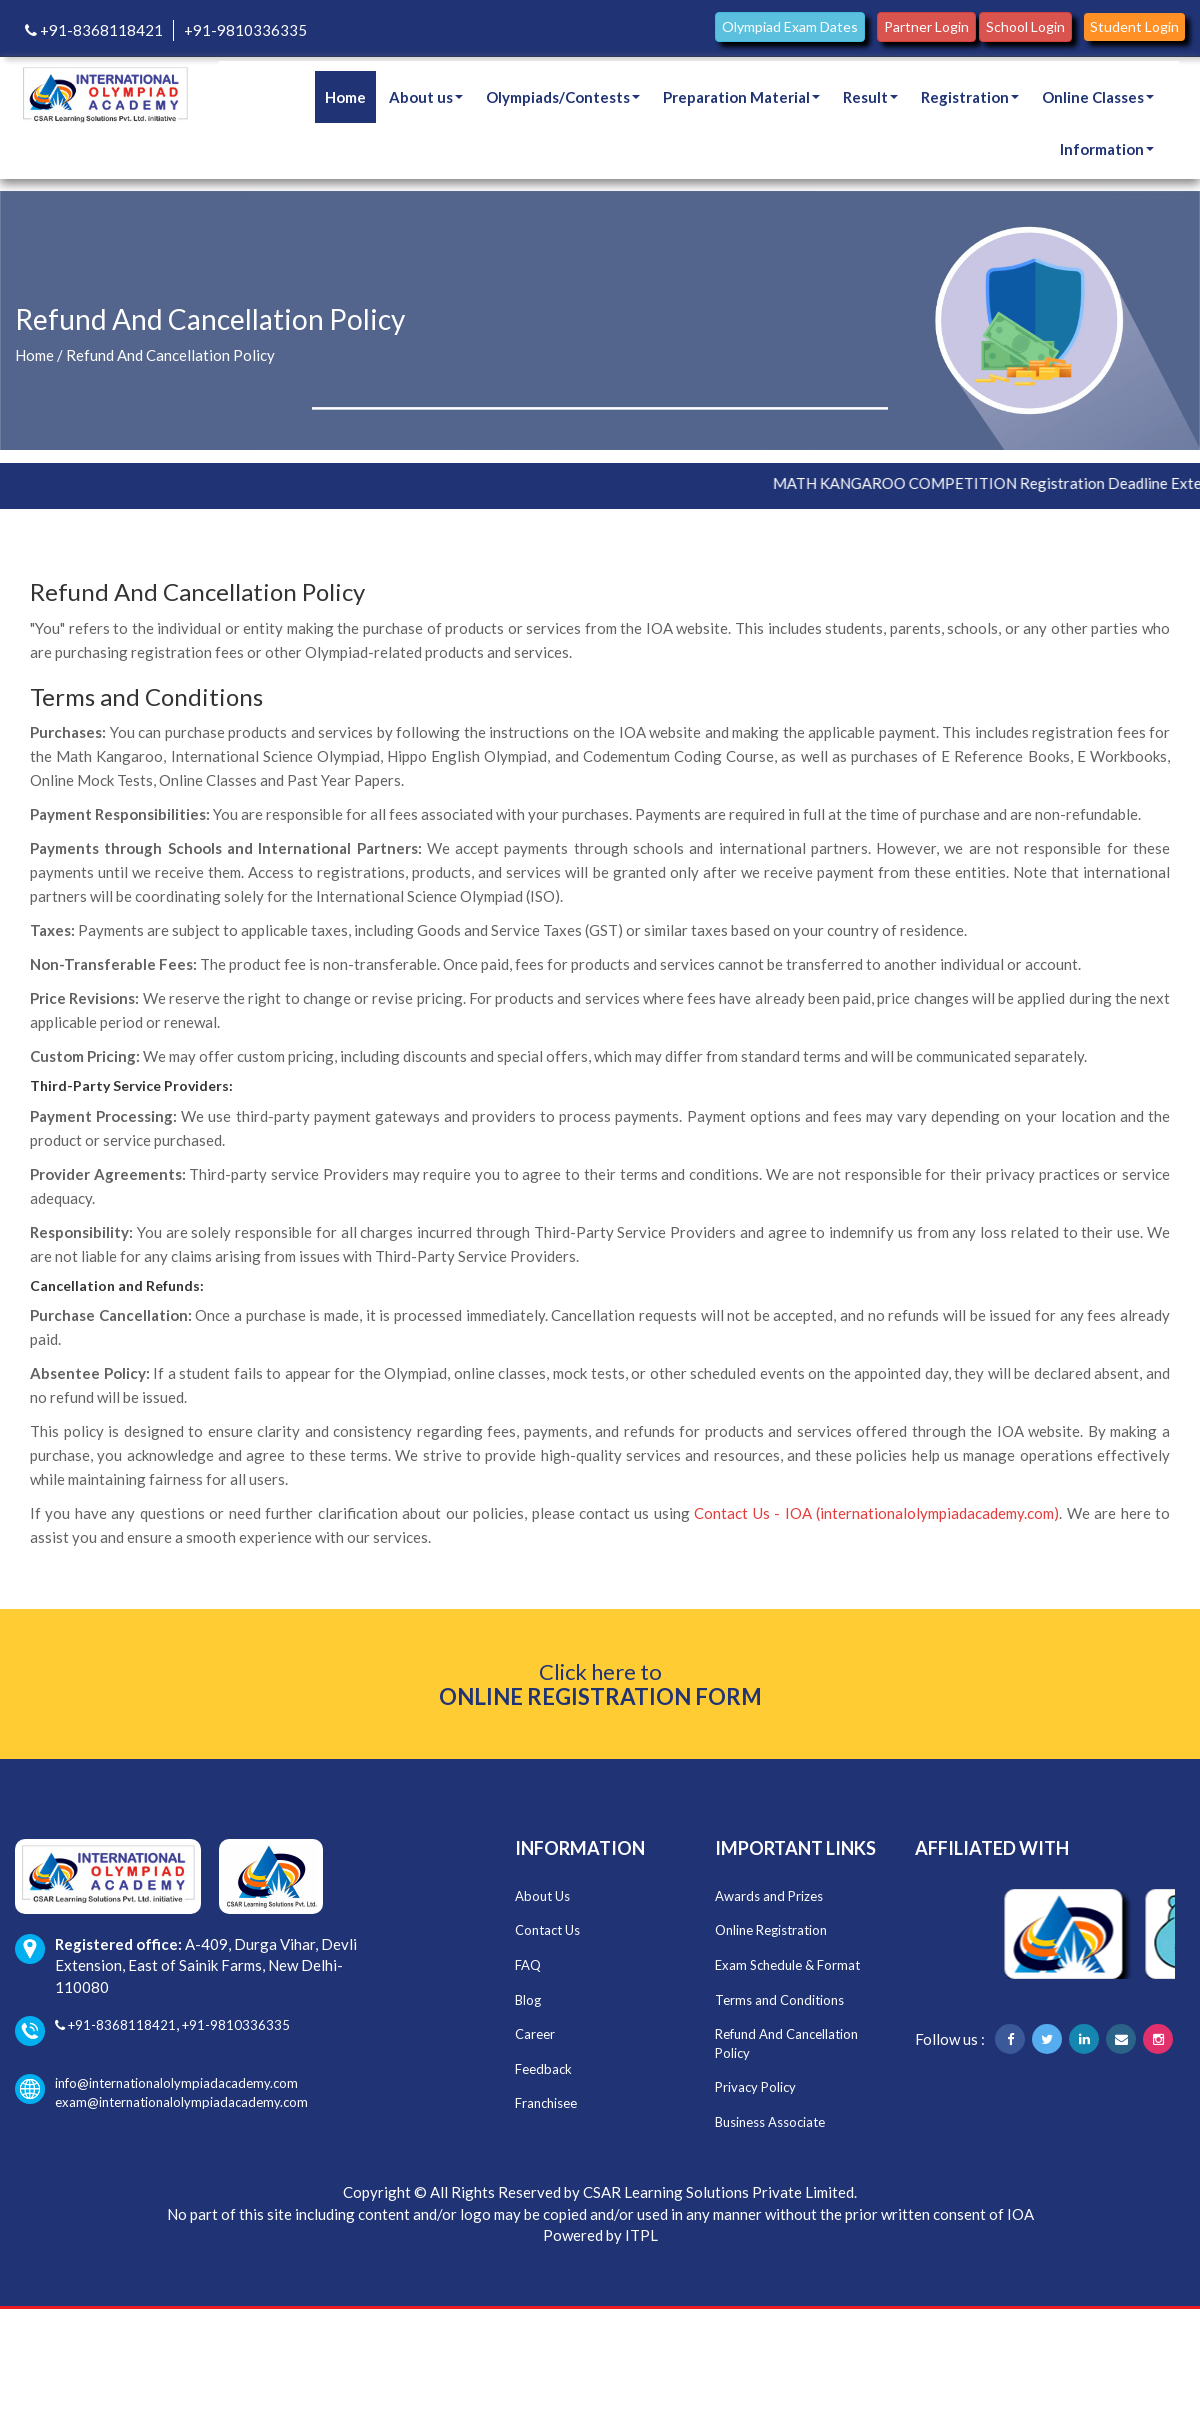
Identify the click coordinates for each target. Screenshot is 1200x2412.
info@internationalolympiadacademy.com (156, 2083)
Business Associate (770, 2122)
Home (345, 97)
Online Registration (771, 1930)
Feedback (543, 2069)
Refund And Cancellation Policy (170, 355)
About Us (542, 1896)
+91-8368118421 (94, 30)
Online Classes (1098, 97)
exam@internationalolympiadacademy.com (181, 2102)
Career (535, 2034)
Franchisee (546, 2103)
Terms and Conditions (779, 2000)
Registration (970, 97)
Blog (528, 2000)
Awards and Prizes (769, 1896)
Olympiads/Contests (563, 97)
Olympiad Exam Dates (790, 26)
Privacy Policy (755, 2087)
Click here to (600, 1684)
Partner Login (926, 26)
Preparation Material (741, 97)
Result (870, 97)
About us (426, 97)
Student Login (1134, 26)
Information (1107, 149)
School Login (1025, 26)
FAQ (528, 1965)
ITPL (641, 2235)
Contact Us (547, 1930)
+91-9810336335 (245, 30)
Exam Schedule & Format (787, 1965)
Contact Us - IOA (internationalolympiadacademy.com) (876, 1513)
